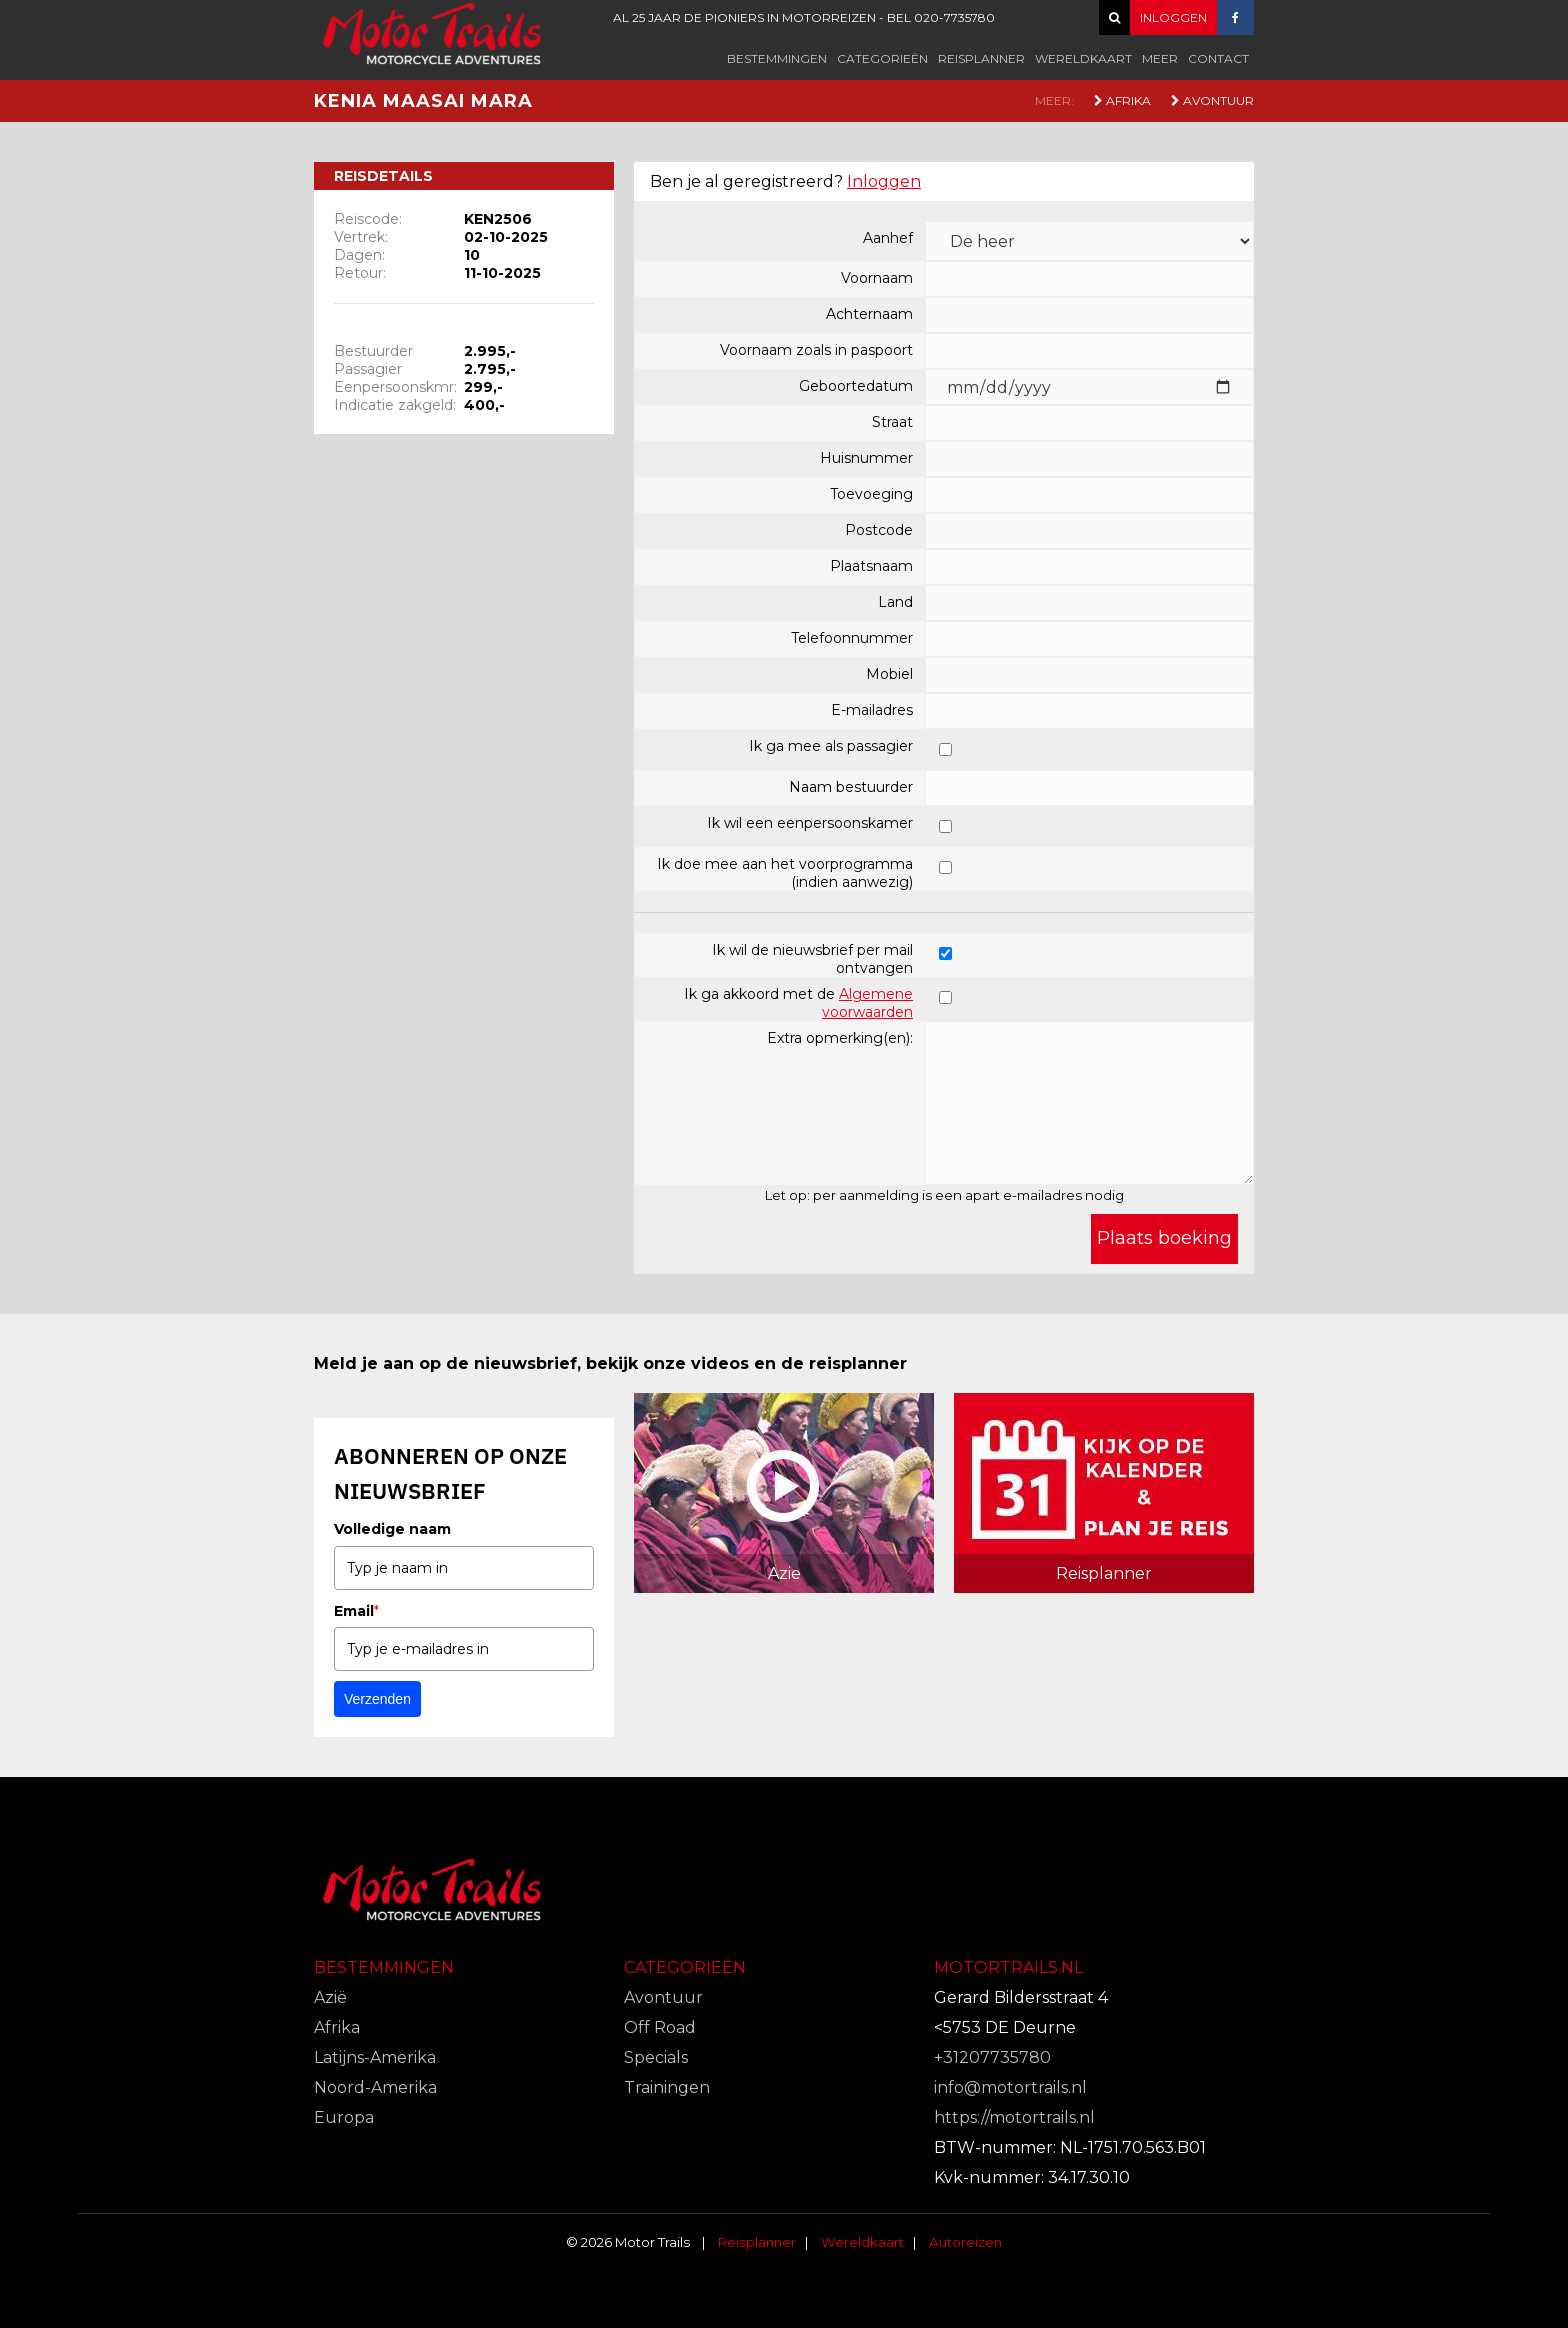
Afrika (1122, 100)
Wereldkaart (1083, 58)
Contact (1218, 58)
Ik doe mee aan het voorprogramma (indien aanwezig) (785, 873)
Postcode (879, 530)
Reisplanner (981, 58)
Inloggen (884, 181)
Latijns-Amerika (375, 2057)
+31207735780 (992, 2057)
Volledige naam (392, 1529)
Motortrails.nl (1008, 1967)
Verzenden (377, 1699)
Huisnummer (866, 458)
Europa (344, 2117)
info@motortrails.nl (1010, 2087)
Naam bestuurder (851, 787)
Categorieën (882, 58)
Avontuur (1212, 100)
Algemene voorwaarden (867, 1003)
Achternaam (869, 314)
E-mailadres (872, 710)
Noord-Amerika (375, 2087)
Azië (330, 1997)
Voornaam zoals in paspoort (816, 350)
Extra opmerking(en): (840, 1038)
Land (895, 602)
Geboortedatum (856, 386)
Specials (656, 2057)
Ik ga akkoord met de (798, 1003)
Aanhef (888, 238)
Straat (892, 422)
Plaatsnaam (871, 566)
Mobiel (889, 674)
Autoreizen (965, 2242)
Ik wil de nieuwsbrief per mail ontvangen (812, 959)
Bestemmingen (777, 58)
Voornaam (877, 278)
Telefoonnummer (852, 638)
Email (356, 1611)
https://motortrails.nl (1014, 2117)
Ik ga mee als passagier (831, 746)
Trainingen (667, 2087)
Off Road (660, 2027)
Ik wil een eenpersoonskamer (810, 823)
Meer (1160, 58)
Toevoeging (871, 494)
